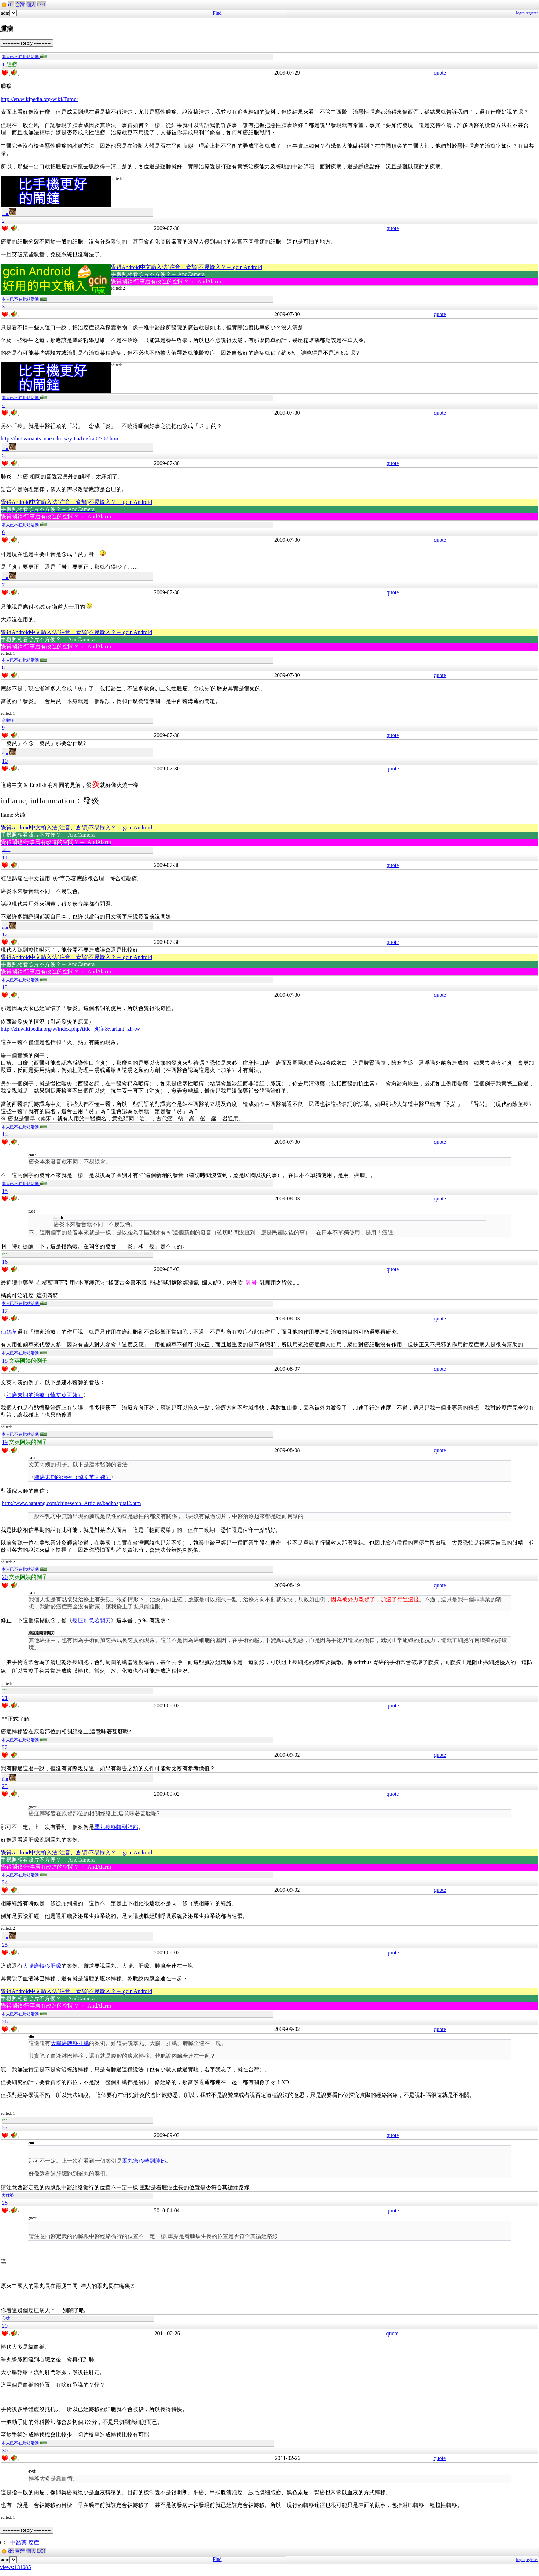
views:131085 (15, 2567)
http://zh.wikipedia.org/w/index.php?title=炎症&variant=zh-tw (70, 1029)
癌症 (33, 2542)
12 (5, 934)
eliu (9, 213)
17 (5, 1311)
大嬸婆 (8, 2195)
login (520, 13)
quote (440, 73)
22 (5, 1747)
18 (5, 1361)
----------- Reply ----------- (27, 43)
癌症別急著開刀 (91, 1620)
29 (5, 2326)
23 (5, 1786)
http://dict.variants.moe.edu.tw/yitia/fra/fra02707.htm (59, 438)
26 (5, 2021)
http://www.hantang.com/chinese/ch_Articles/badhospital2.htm (71, 1503)
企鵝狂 (8, 720)
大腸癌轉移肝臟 (42, 1966)
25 (5, 1945)
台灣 (20, 4)
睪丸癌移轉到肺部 (116, 1827)
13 (5, 987)
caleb (6, 849)
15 (5, 1191)
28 (5, 2203)
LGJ (41, 4)
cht (11, 4)
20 (5, 1577)
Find (217, 13)
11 (4, 857)
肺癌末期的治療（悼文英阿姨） (44, 1395)
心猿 (6, 2318)
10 (5, 761)
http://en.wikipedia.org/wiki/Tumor (39, 99)
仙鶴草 (9, 1332)
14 (5, 1134)
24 (5, 1882)
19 (5, 1442)
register (532, 13)
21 (5, 1698)
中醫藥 (18, 2542)
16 (5, 1262)
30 (5, 2450)
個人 (31, 4)
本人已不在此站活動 (24, 56)
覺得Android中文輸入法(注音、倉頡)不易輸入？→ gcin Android (186, 267)
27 (5, 2128)
